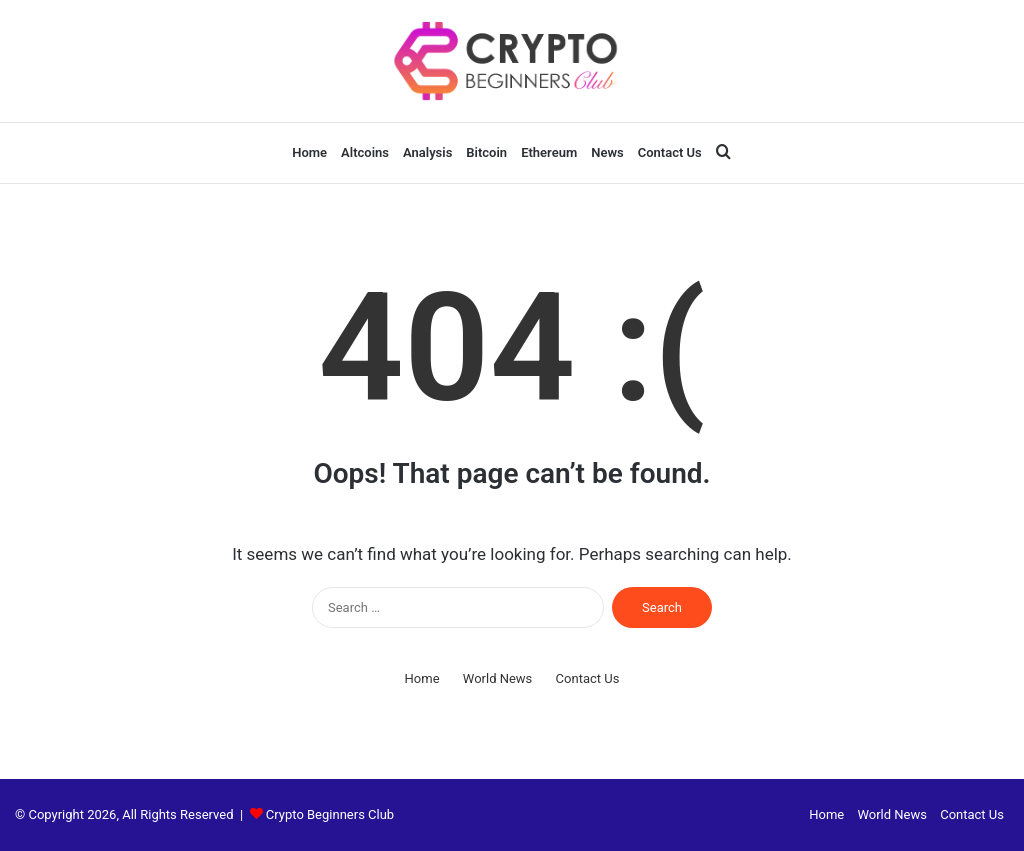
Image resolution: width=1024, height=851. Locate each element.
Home (309, 152)
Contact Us (670, 152)
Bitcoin (486, 152)
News (607, 152)
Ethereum (549, 152)
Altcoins (365, 152)
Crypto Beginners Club (330, 814)
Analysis (427, 152)
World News (498, 678)
